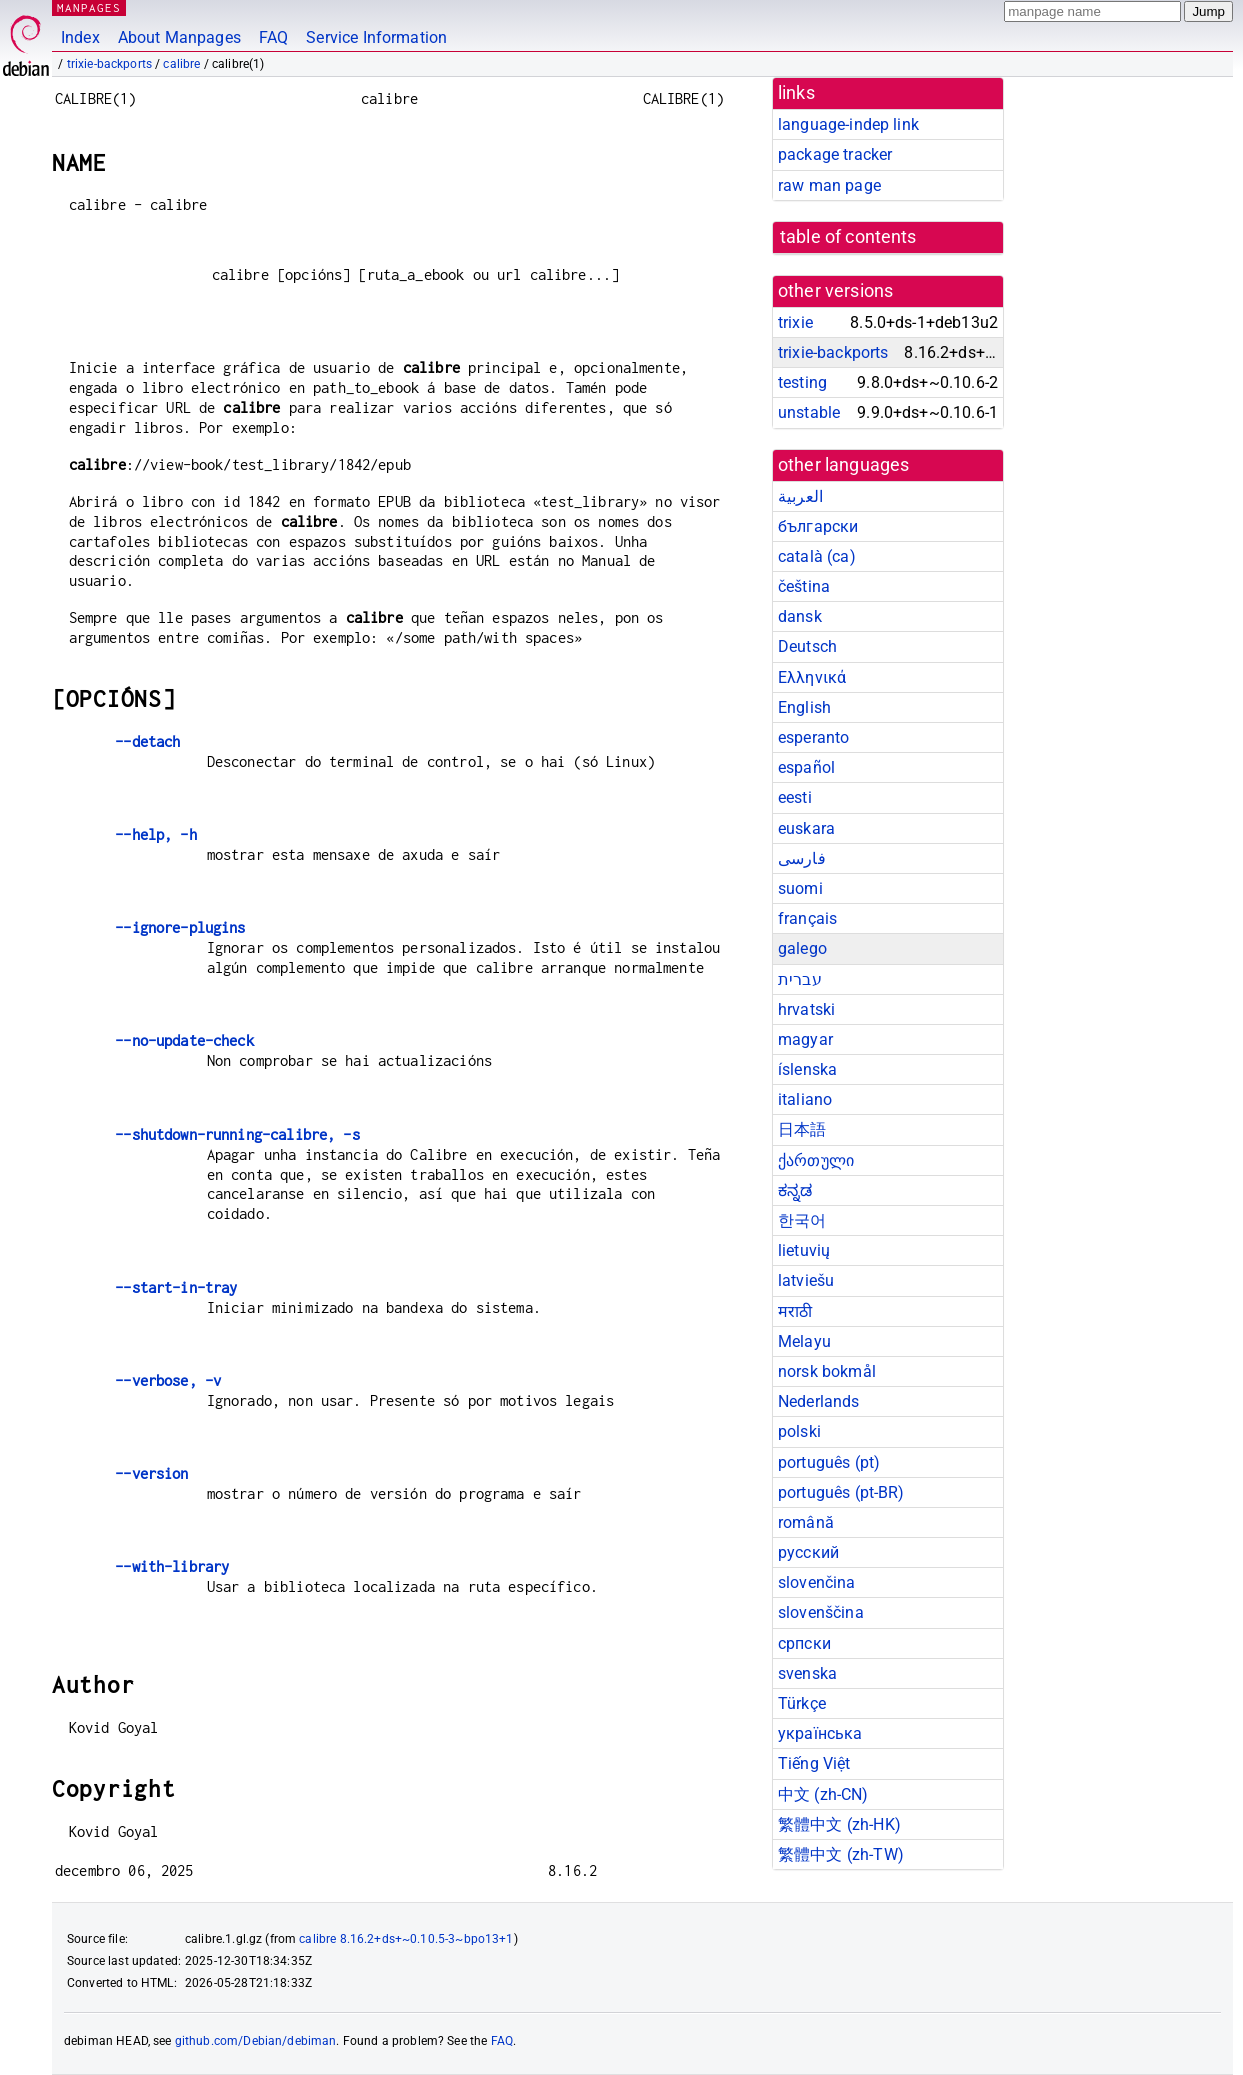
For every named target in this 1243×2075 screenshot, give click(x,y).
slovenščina (821, 1612)
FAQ (273, 37)
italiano (805, 1099)
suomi (800, 888)
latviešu (806, 1280)
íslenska (807, 1069)
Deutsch (807, 646)
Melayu (804, 1341)
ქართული (816, 1160)
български (818, 526)
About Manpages (179, 37)
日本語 (802, 1129)
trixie (795, 322)
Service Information (376, 37)
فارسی (802, 858)
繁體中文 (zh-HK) (839, 1824)
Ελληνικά (812, 677)
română (806, 1522)
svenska (807, 1673)
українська (820, 1733)
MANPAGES (89, 7)
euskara (806, 828)
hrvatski (806, 1009)
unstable (809, 412)
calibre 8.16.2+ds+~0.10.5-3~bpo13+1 (406, 1939)
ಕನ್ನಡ (795, 1190)
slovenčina (817, 1582)
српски (804, 1643)
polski (799, 1431)
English (804, 707)
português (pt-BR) (841, 1492)
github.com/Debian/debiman (256, 2041)
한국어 (802, 1220)
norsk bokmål (827, 1371)
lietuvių (804, 1250)
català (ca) (817, 556)
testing (802, 382)
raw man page (829, 185)
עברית (800, 979)
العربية (800, 496)
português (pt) (829, 1462)
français (807, 918)
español (806, 767)
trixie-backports (109, 64)
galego (802, 948)
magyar (805, 1039)
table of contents (848, 237)
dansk (800, 616)
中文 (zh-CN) (823, 1794)
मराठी (795, 1311)
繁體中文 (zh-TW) (841, 1854)
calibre (181, 64)
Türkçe (802, 1703)
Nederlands (819, 1401)
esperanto (813, 737)
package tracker (835, 154)
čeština (804, 586)
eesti (795, 797)
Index (80, 37)
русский (808, 1552)
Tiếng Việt (814, 1763)
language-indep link (848, 124)
